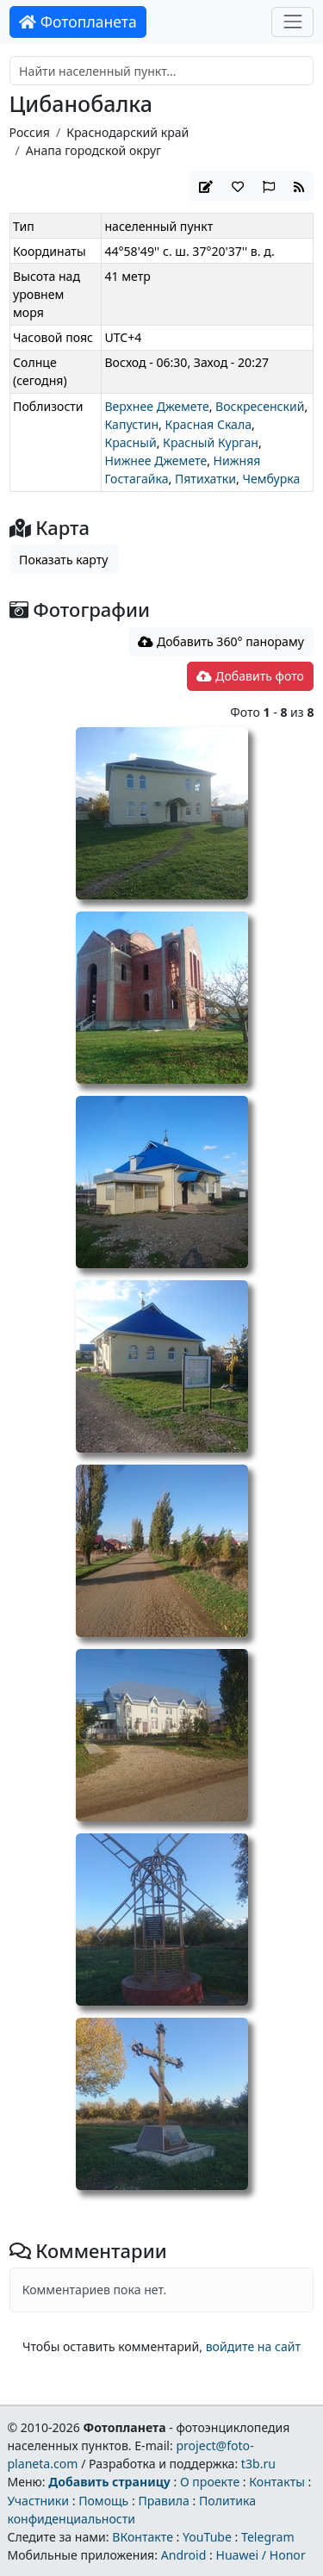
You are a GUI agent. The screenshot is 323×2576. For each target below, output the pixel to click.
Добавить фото (249, 676)
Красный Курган (210, 442)
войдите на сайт (253, 2346)
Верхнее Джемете (156, 406)
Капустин (131, 424)
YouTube (207, 2537)
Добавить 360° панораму (221, 641)
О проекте (209, 2481)
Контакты (277, 2481)
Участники (38, 2500)
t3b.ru (258, 2463)
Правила (163, 2500)
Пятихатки (205, 478)
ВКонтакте (142, 2537)
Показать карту (63, 559)
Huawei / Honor (260, 2555)
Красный (130, 442)
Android (184, 2555)
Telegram (268, 2537)
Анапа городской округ (93, 150)
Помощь (103, 2500)
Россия (29, 132)
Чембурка (271, 478)
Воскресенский (259, 406)
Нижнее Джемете (155, 460)
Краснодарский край (127, 132)
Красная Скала (208, 424)
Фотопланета (78, 21)
